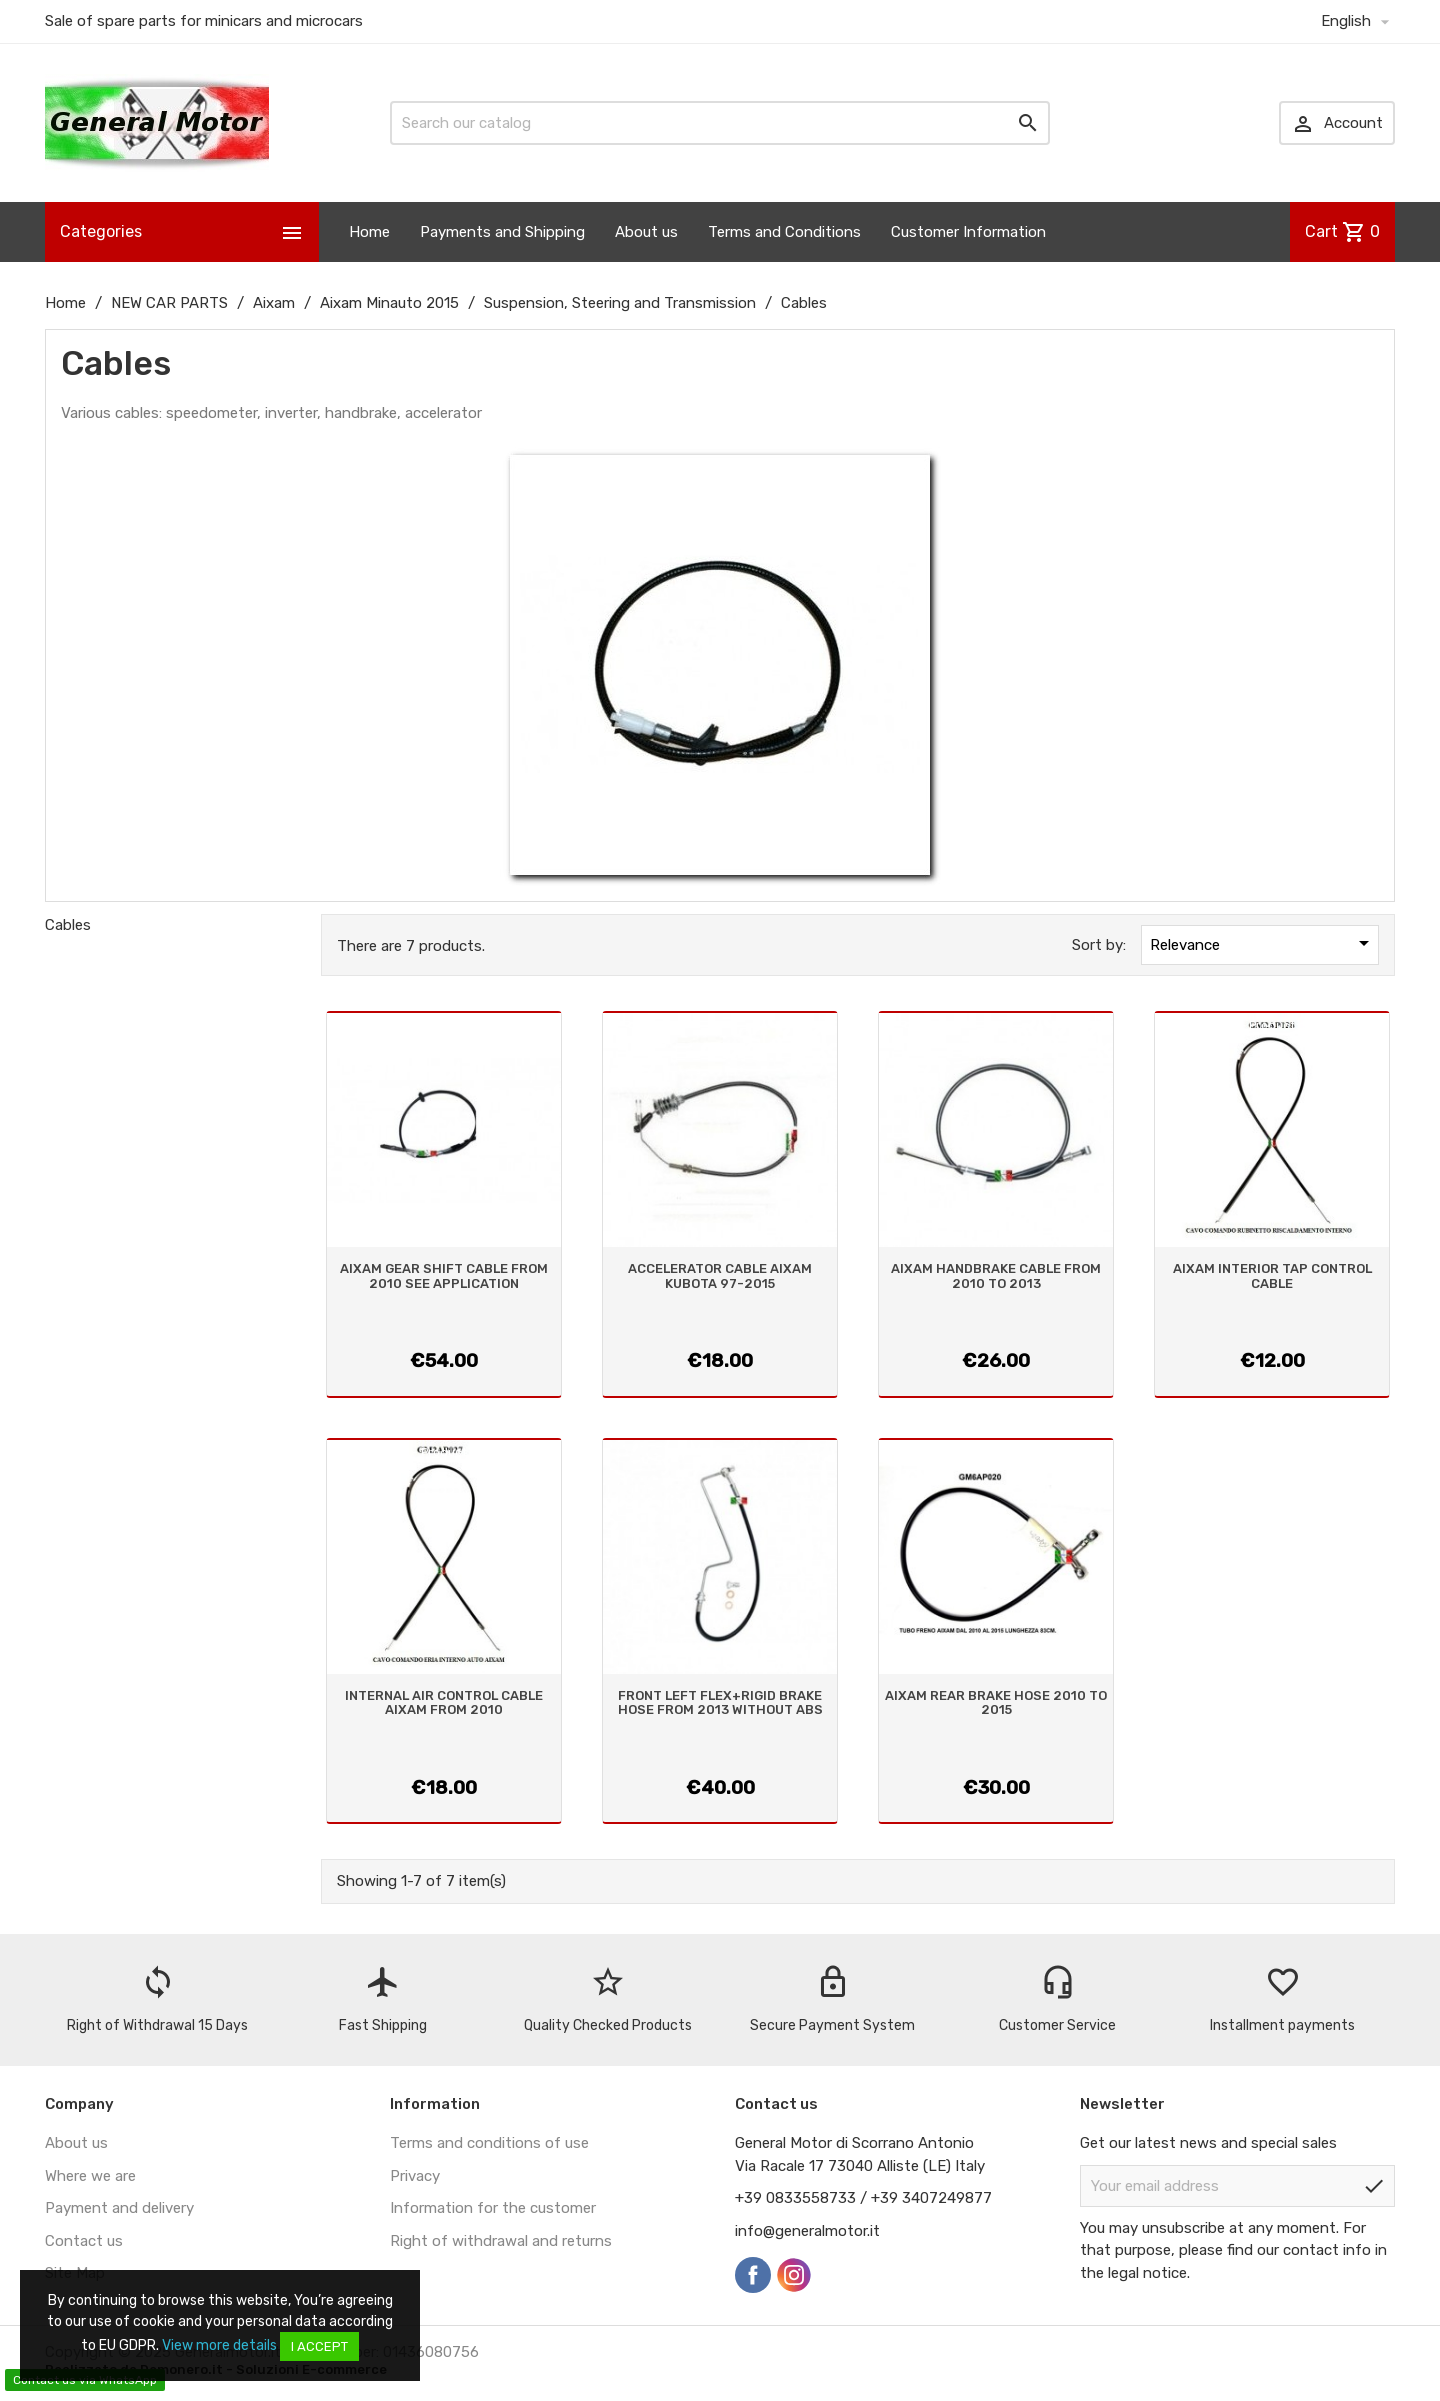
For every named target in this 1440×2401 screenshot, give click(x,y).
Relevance (1263, 943)
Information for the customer (493, 2208)
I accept (319, 2346)
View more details (219, 2345)
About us (646, 232)
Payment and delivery (119, 2208)
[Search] (720, 123)
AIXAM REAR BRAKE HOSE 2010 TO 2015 (996, 1702)
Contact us (84, 2241)
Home (369, 232)
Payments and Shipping (502, 232)
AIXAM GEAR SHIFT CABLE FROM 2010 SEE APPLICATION (444, 1275)
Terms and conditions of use (489, 2143)
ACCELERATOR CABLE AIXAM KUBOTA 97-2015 (720, 1275)
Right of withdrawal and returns (501, 2241)
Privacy (415, 2176)
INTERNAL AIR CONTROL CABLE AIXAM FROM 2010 (444, 1702)
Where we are (90, 2176)
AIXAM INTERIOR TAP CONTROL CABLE (1272, 1275)
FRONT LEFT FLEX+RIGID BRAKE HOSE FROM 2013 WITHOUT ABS (720, 1702)
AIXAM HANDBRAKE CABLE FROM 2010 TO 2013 (996, 1275)
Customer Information (968, 232)
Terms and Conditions (784, 232)
